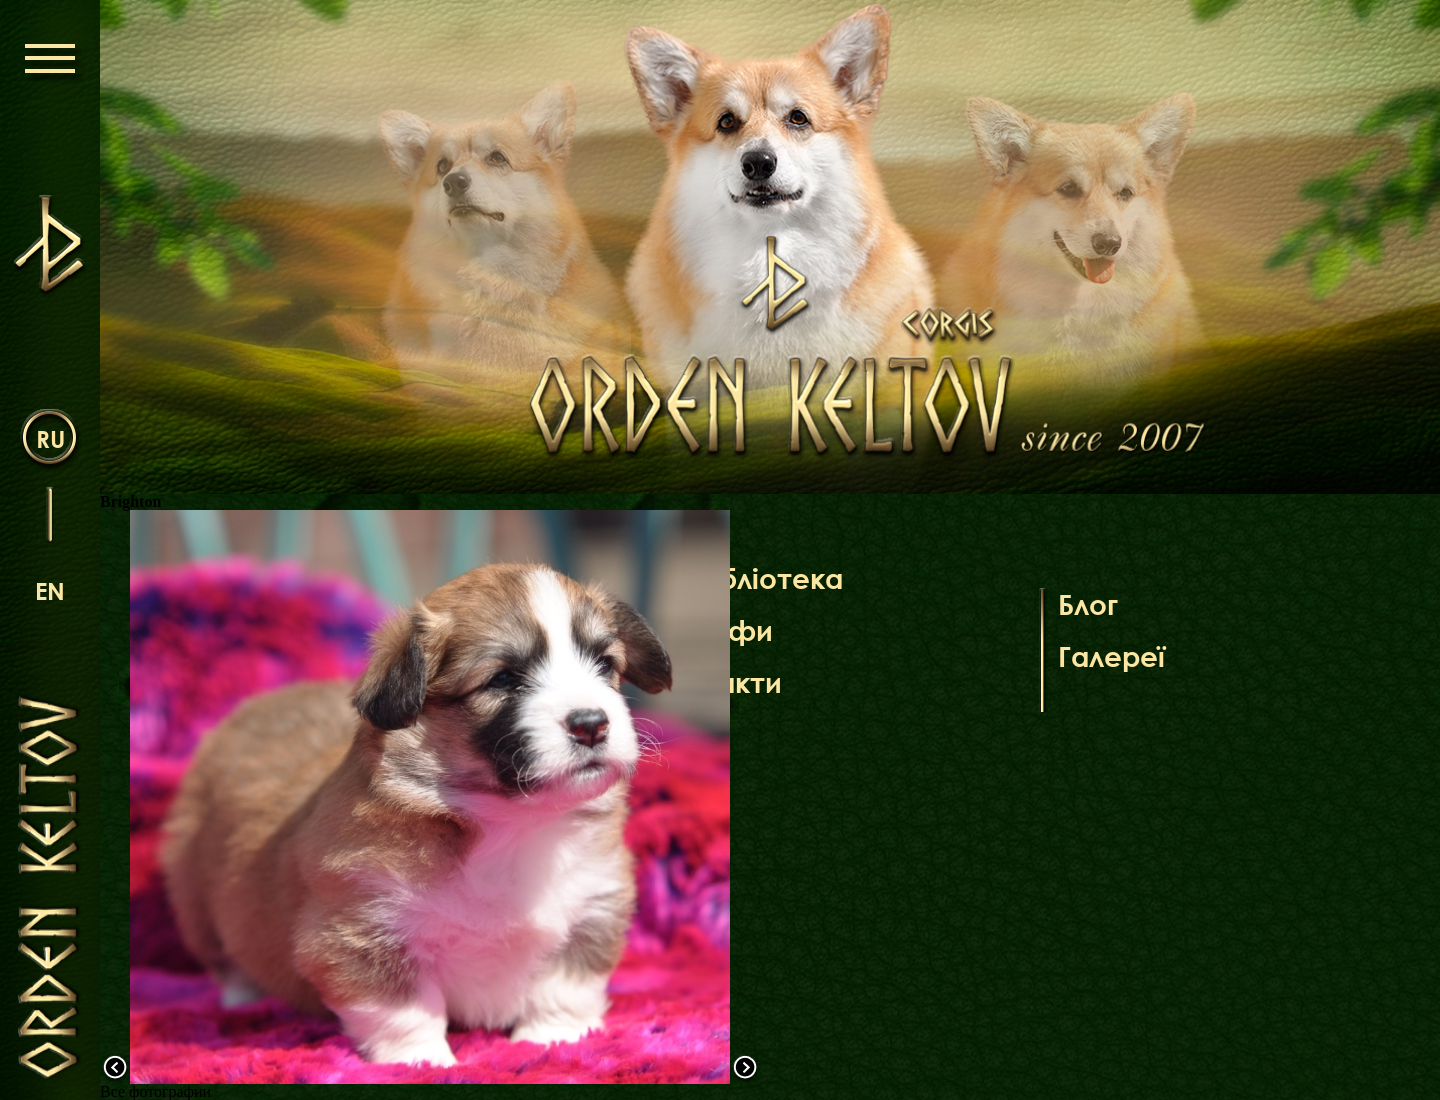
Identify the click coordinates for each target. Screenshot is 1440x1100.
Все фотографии (155, 1091)
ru (50, 438)
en (50, 590)
